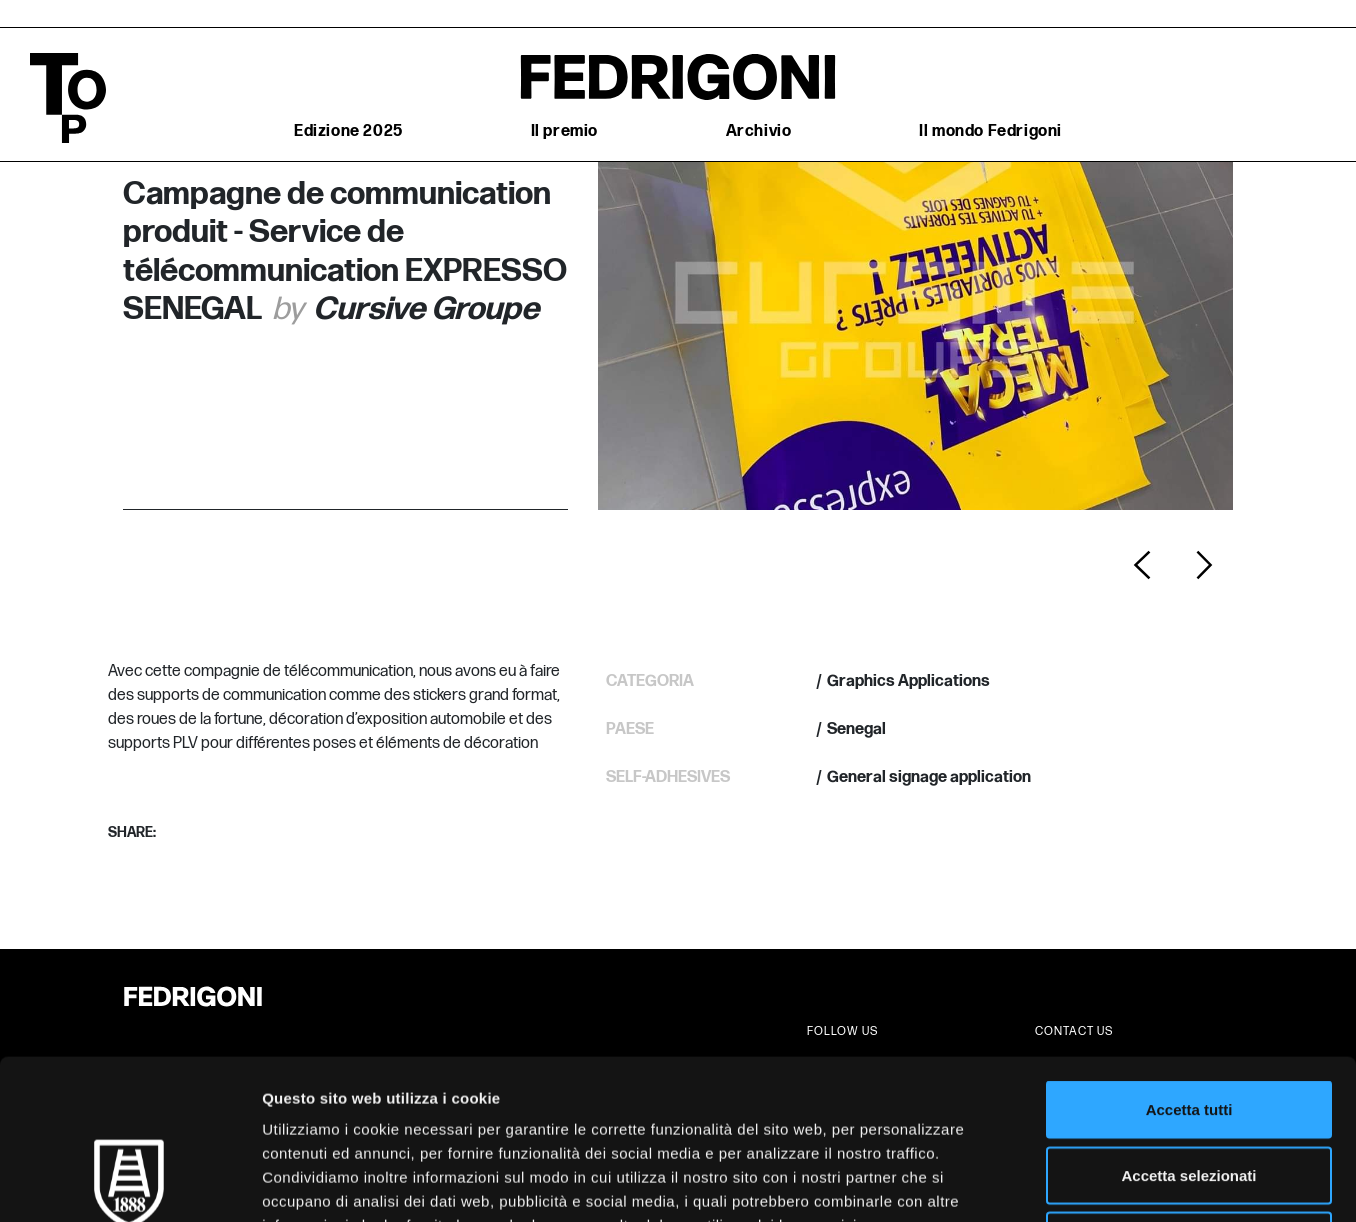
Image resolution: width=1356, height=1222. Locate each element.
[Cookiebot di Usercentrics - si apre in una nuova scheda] (129, 1183)
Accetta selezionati (1188, 1025)
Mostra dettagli (1052, 1182)
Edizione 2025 (348, 131)
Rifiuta (1189, 1090)
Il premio (564, 131)
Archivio (759, 131)
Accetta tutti (1189, 959)
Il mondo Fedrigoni (990, 131)
